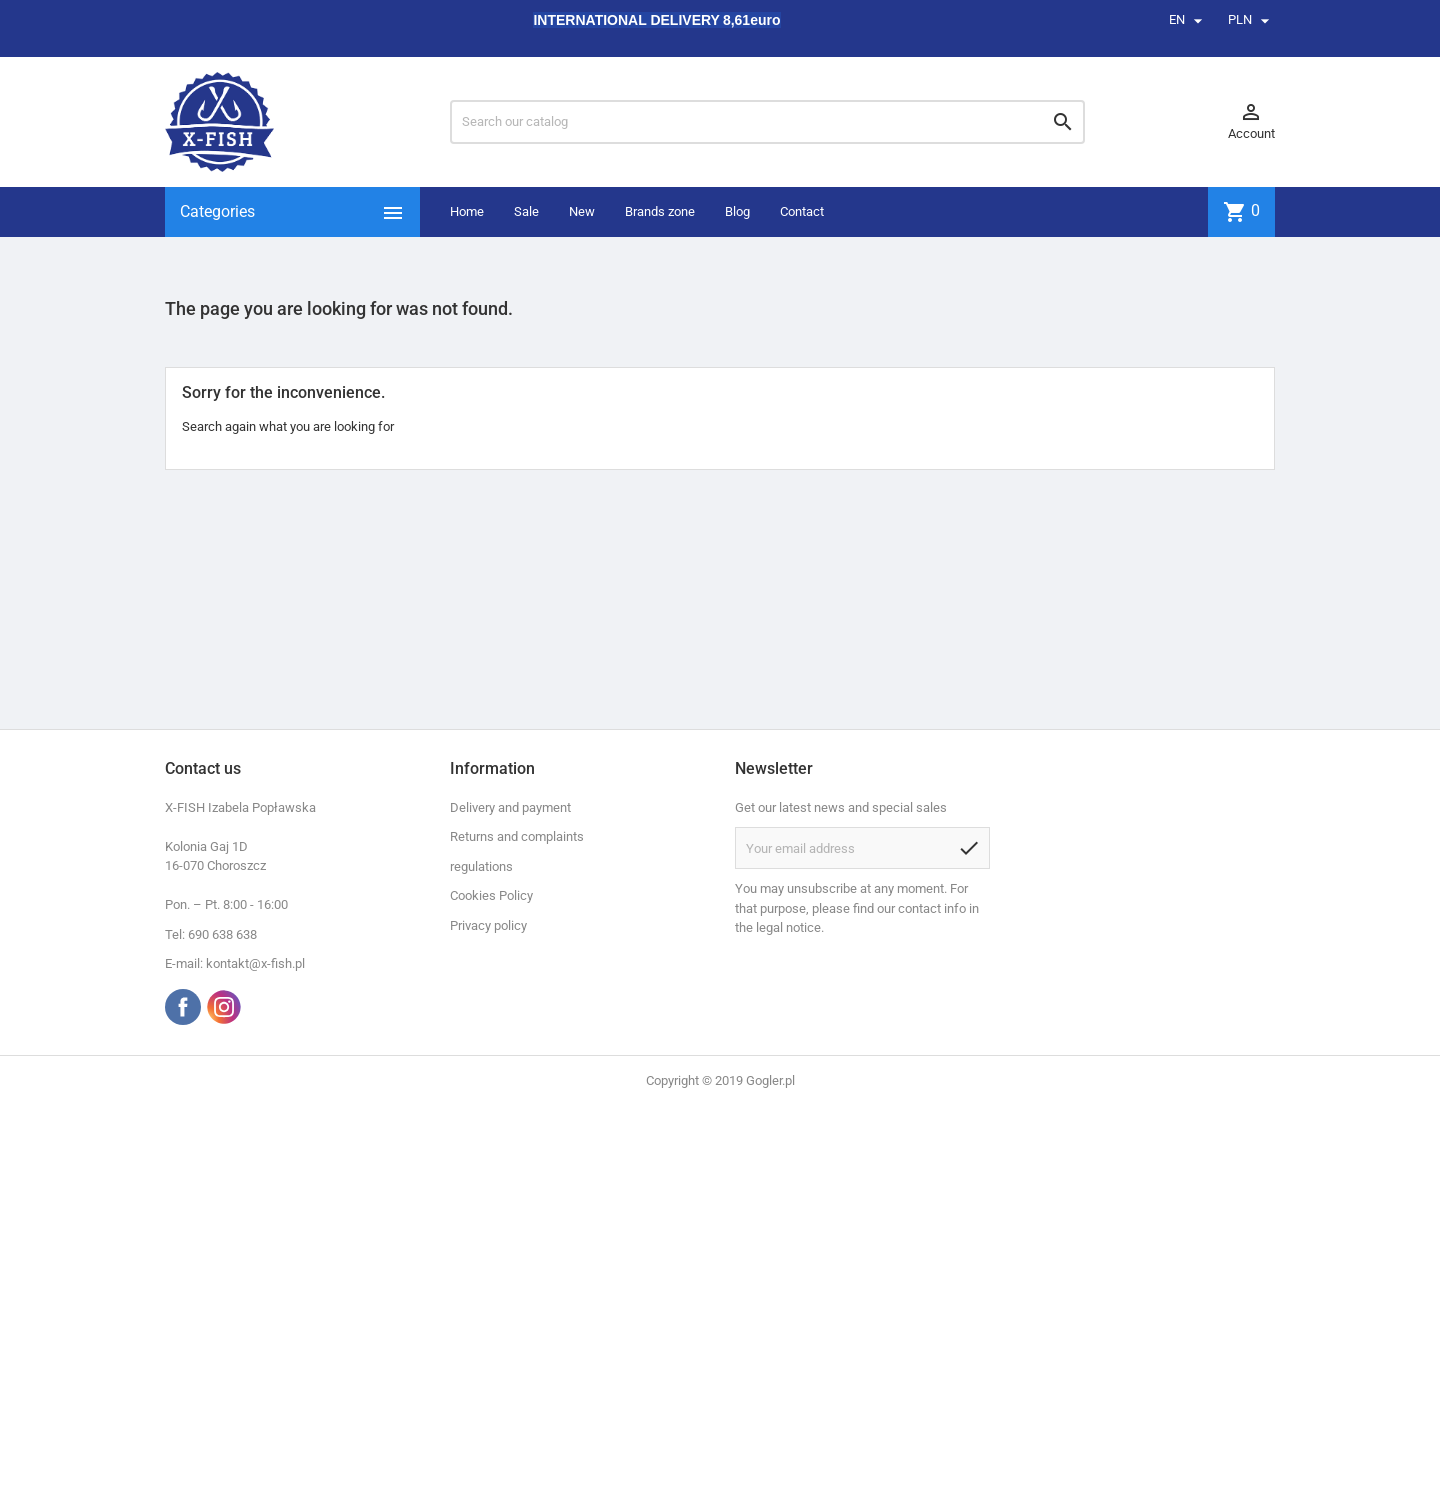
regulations (481, 866)
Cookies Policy (491, 895)
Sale (526, 211)
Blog (737, 211)
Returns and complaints (517, 836)
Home (467, 211)
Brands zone (660, 211)
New (582, 211)
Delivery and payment (510, 807)
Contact (802, 211)
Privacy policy (488, 925)
